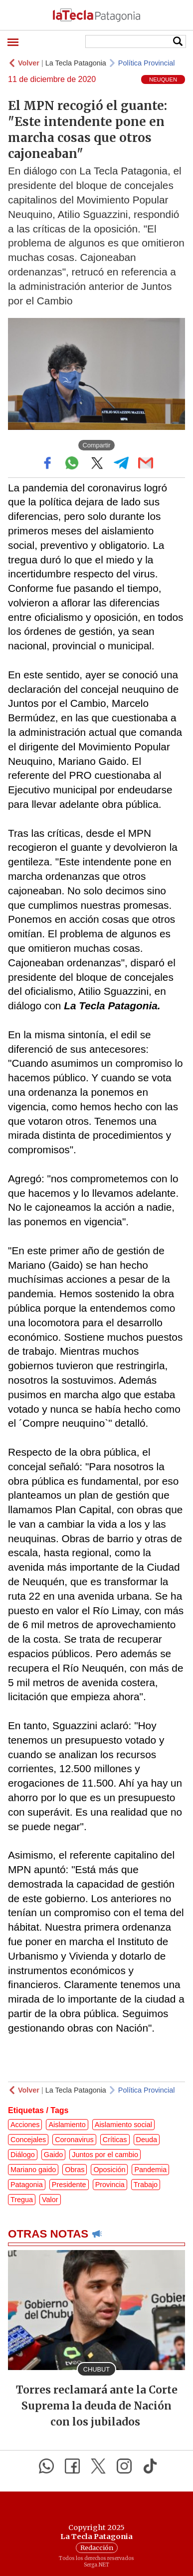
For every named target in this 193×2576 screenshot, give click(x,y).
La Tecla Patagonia (75, 63)
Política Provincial (146, 63)
